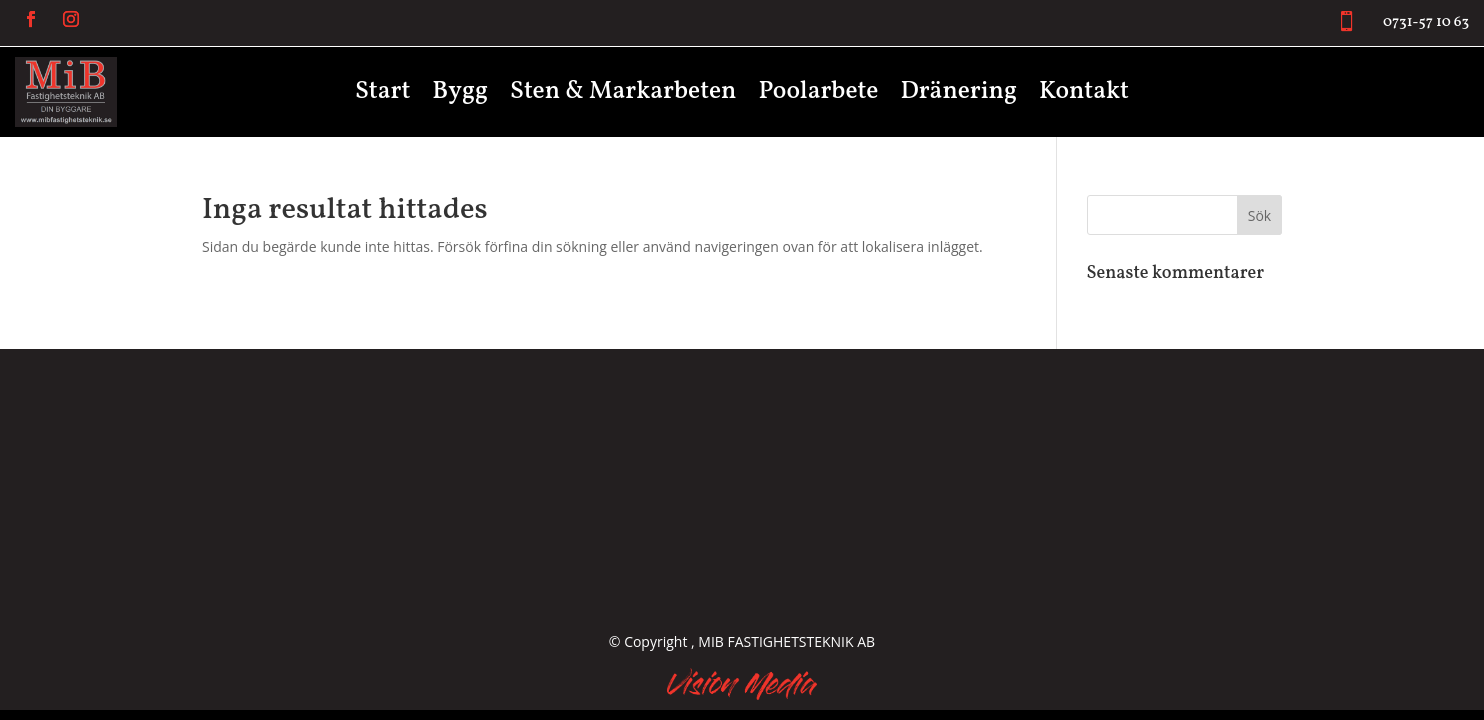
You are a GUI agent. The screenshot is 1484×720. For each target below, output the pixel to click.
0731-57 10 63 (1426, 22)
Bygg (460, 96)
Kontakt (1084, 96)
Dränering (958, 96)
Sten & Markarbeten (623, 96)
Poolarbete (818, 96)
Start (382, 96)
